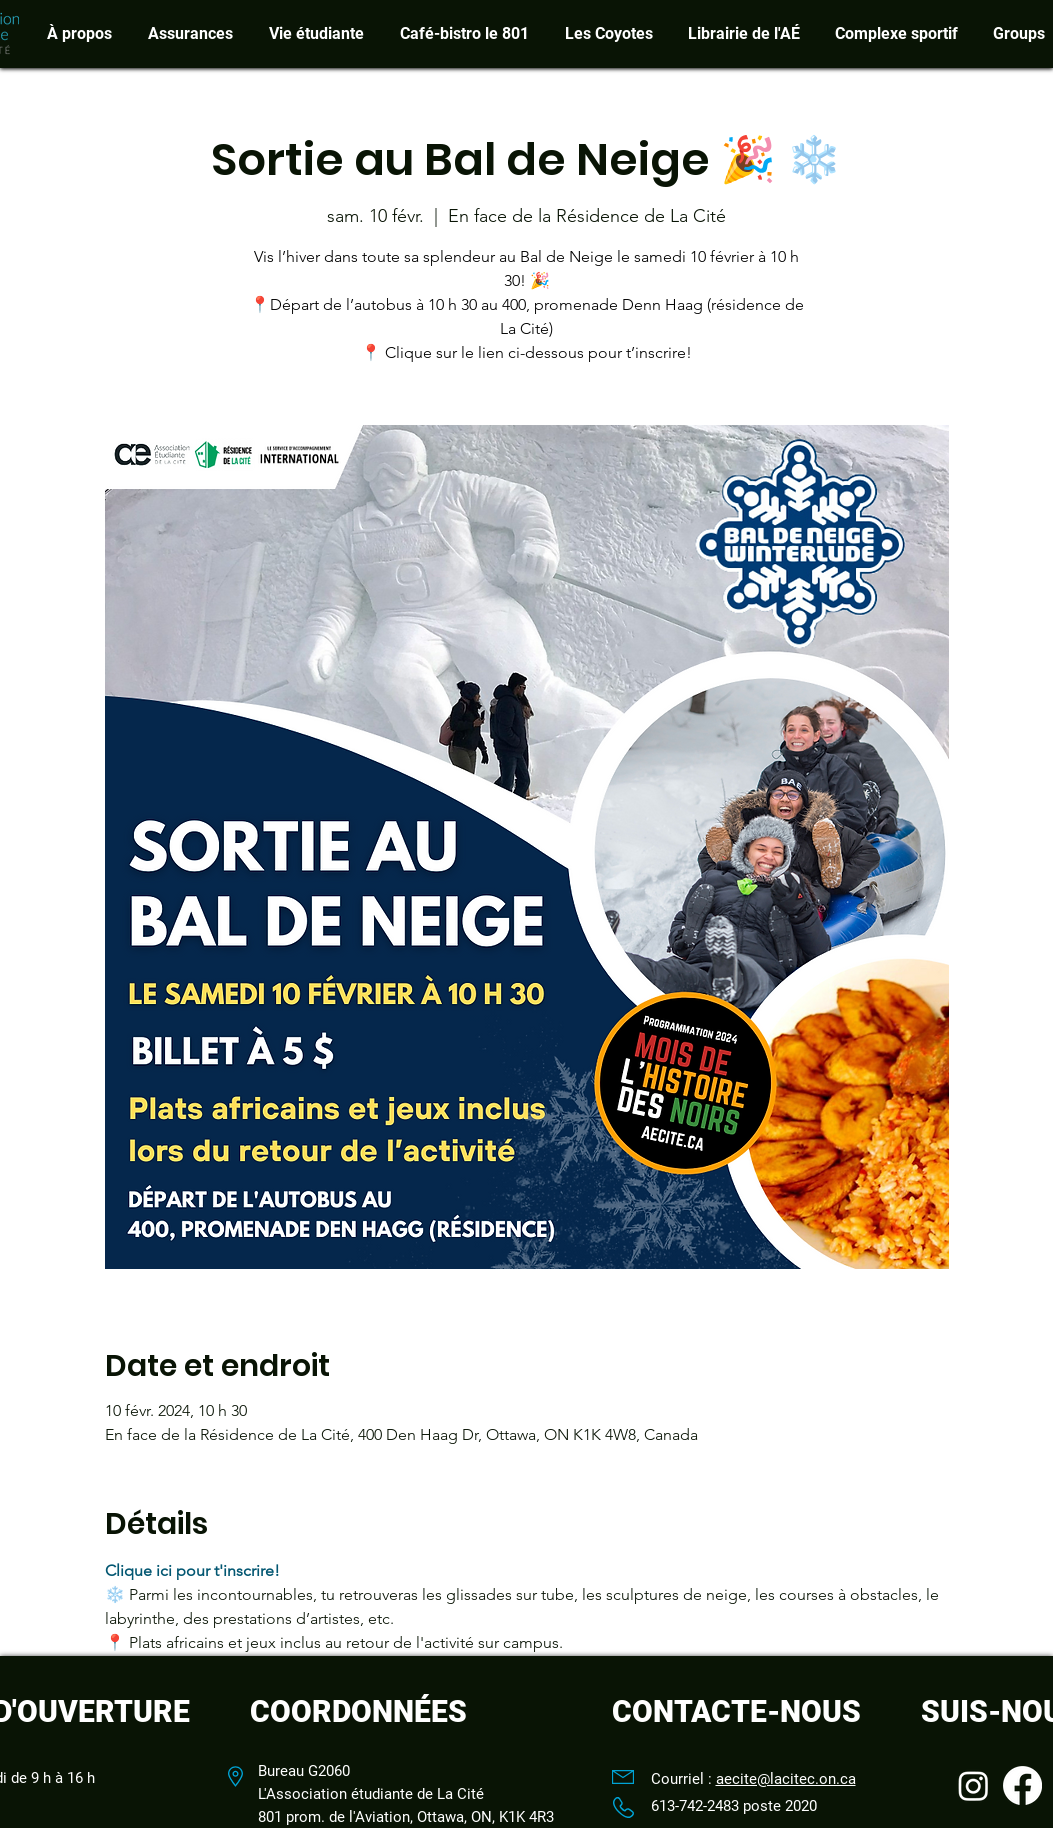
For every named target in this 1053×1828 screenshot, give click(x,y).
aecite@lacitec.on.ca (786, 1779)
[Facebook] (1022, 1785)
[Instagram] (973, 1785)
